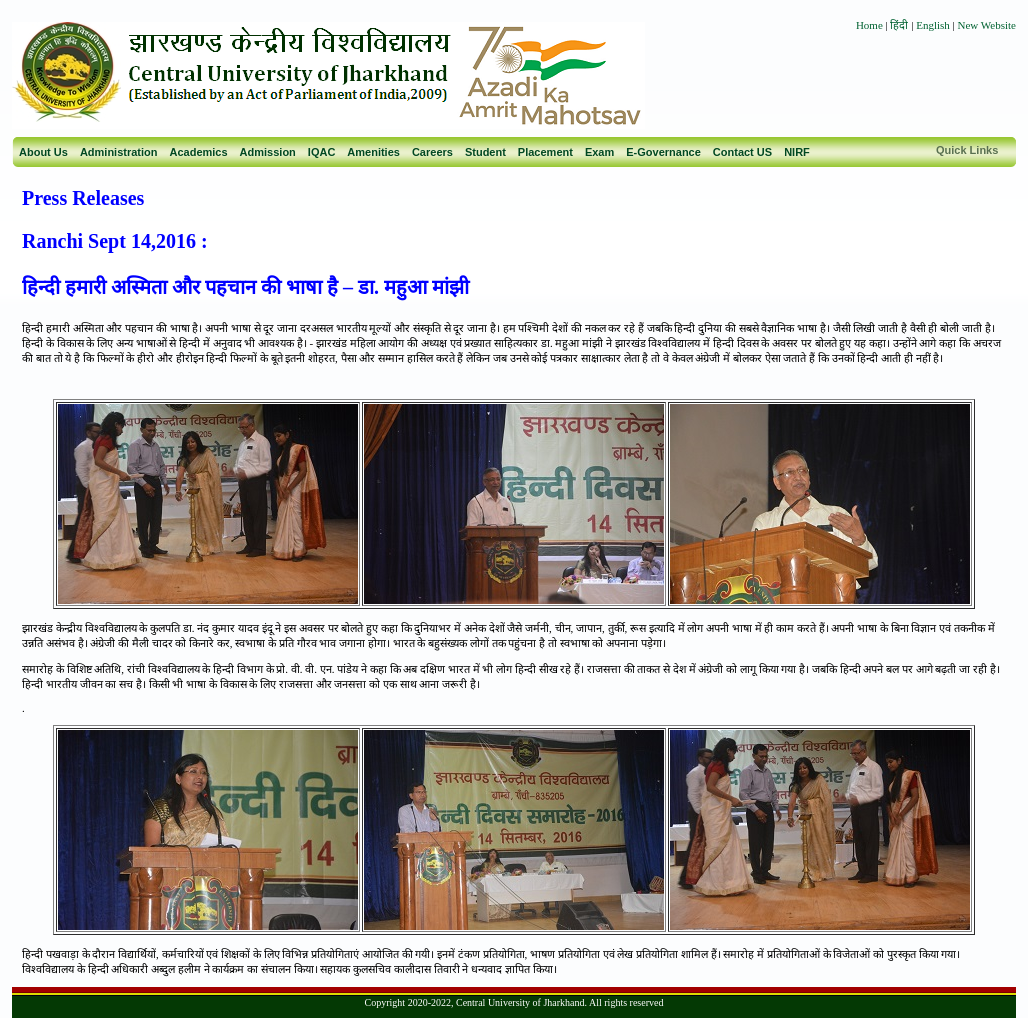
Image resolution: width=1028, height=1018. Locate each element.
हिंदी (900, 25)
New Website (987, 25)
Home (869, 25)
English (933, 25)
